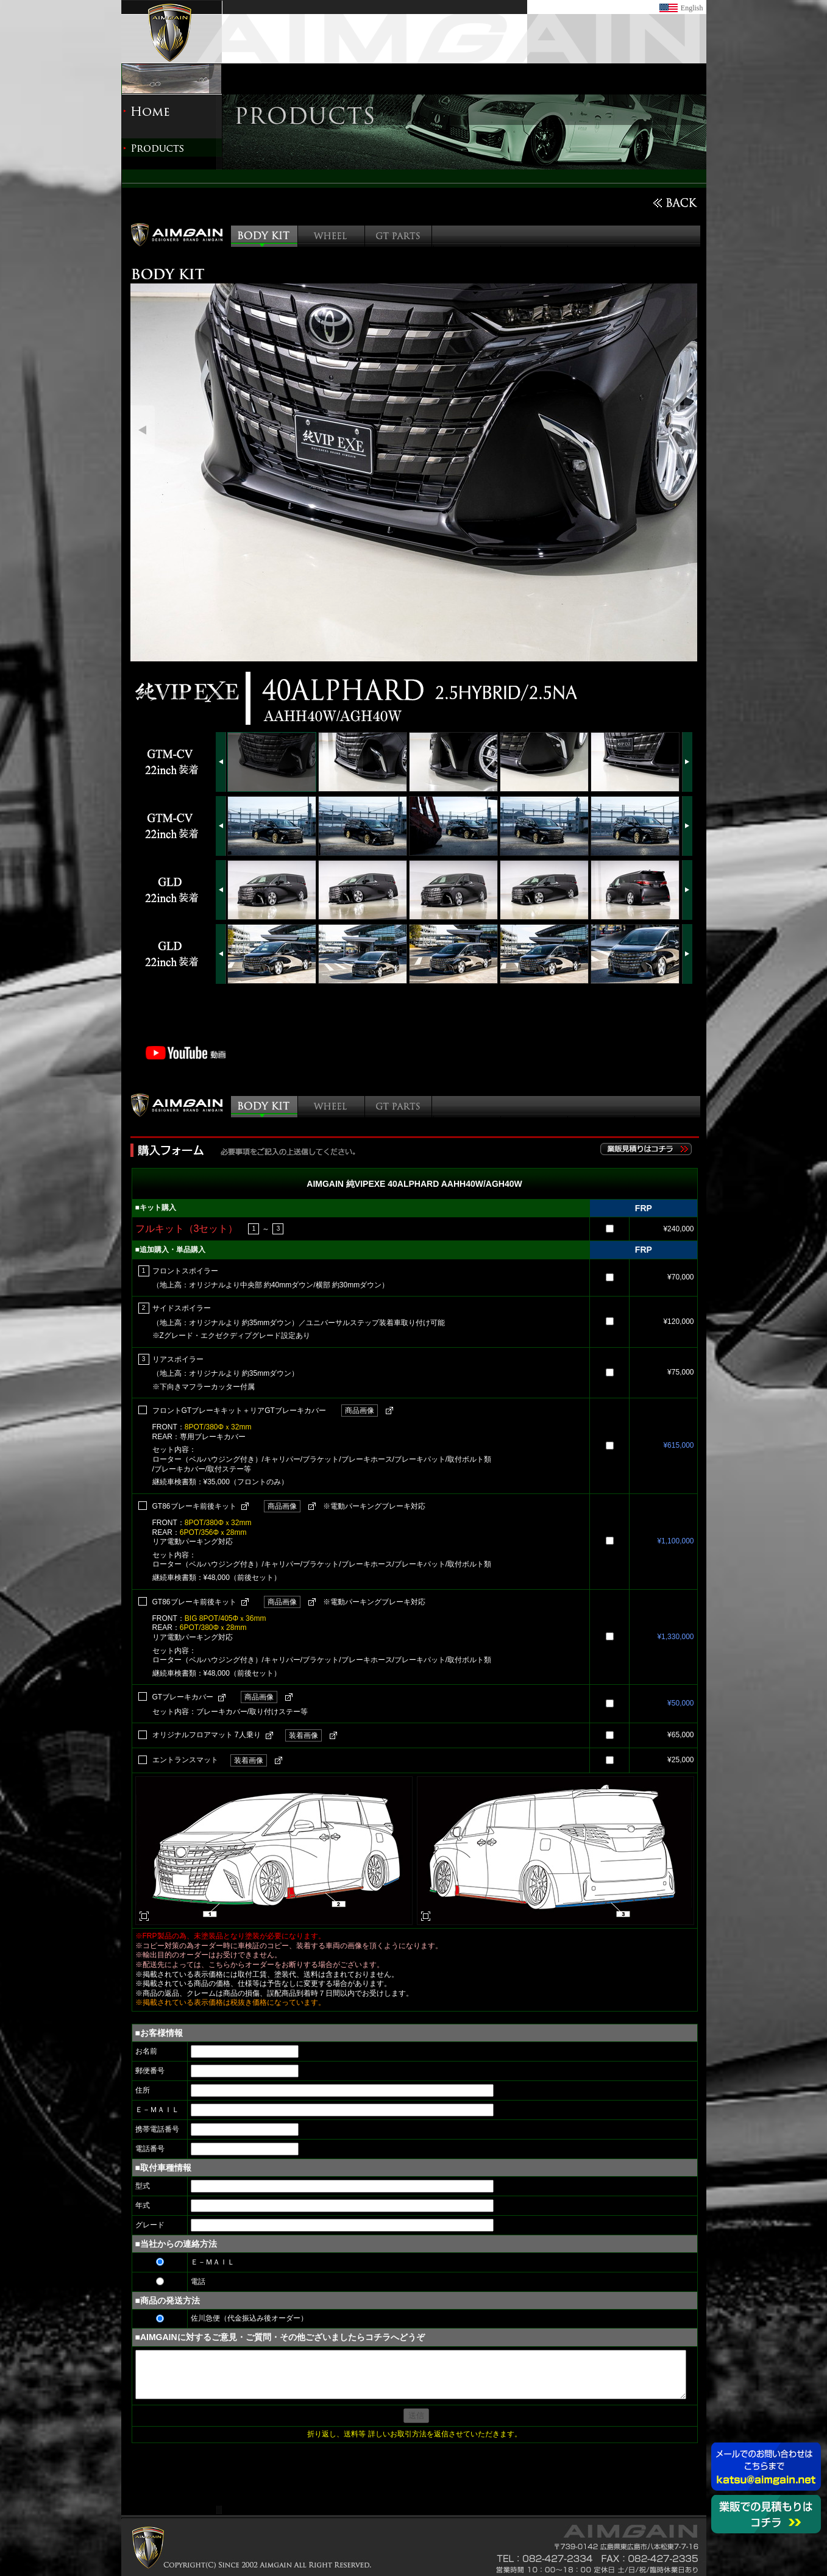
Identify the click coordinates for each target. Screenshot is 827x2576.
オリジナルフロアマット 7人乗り (206, 1735)
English (692, 8)
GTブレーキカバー (183, 1697)
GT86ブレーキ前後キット (194, 1506)
